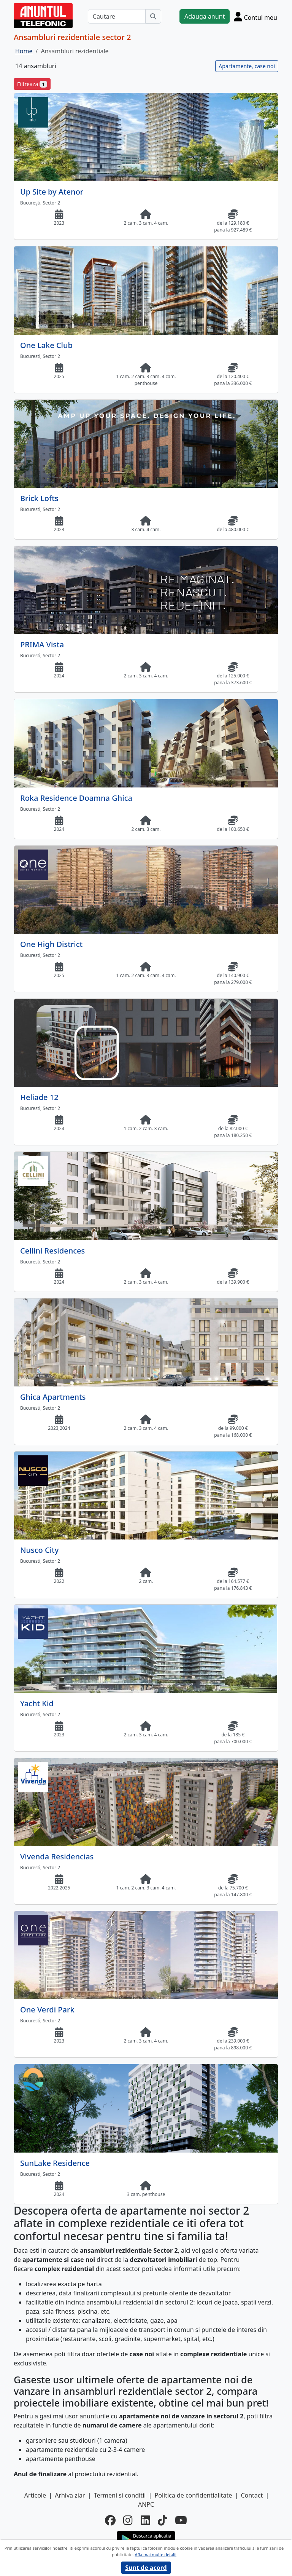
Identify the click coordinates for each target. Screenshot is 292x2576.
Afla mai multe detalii (155, 2554)
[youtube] (181, 2520)
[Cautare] (117, 16)
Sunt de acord (146, 2567)
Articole (35, 2495)
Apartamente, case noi (247, 66)
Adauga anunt (204, 16)
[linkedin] (145, 2520)
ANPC (146, 2504)
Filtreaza (32, 84)
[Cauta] (153, 16)
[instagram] (128, 2520)
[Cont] (255, 16)
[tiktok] (162, 2520)
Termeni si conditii (120, 2495)
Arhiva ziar (70, 2495)
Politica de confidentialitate (193, 2495)
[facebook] (110, 2520)
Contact (252, 2495)
